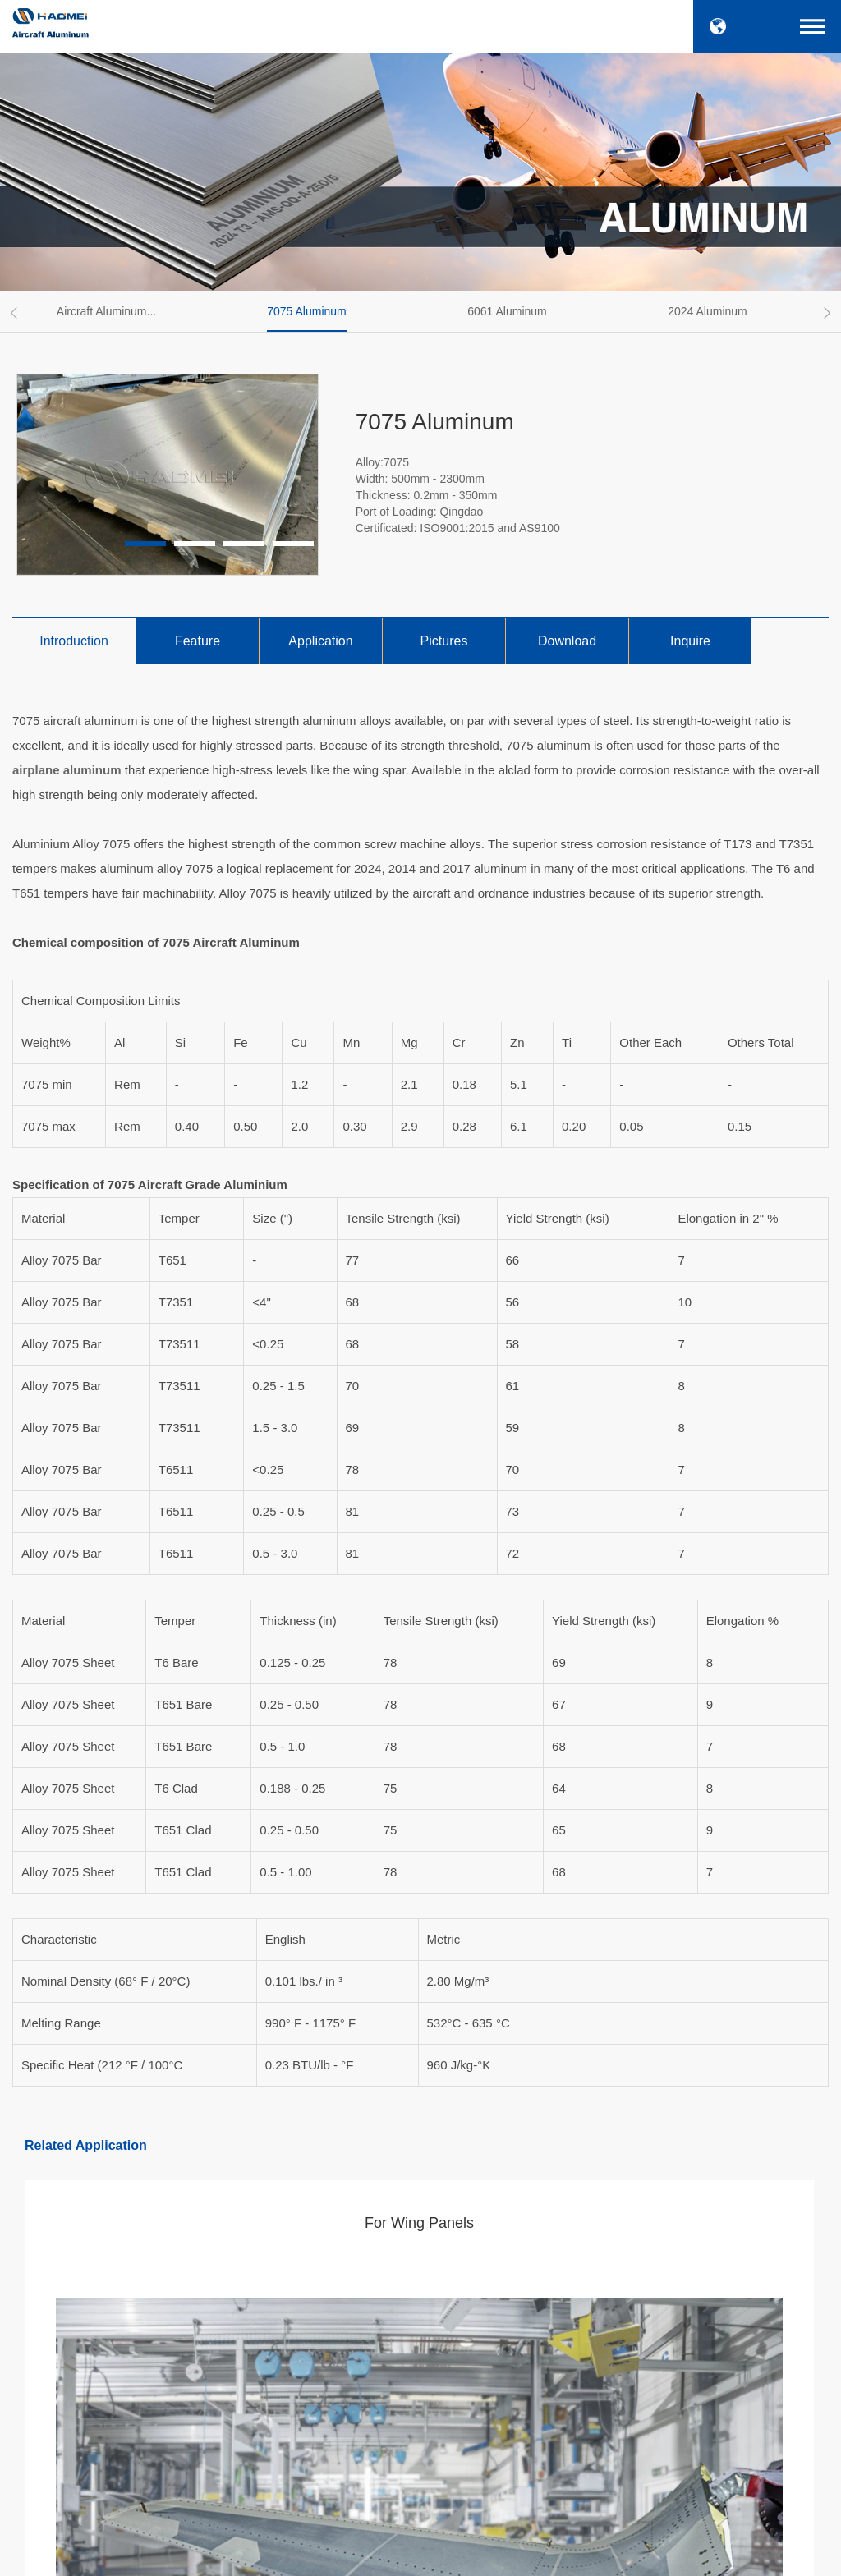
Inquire (690, 641)
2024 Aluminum (707, 311)
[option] (112, 311)
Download (567, 641)
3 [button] (243, 543)
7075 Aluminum (307, 311)
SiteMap (549, 2553)
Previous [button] (16, 313)
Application (320, 641)
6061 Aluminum (507, 311)
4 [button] (293, 543)
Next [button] (824, 313)
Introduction (73, 641)
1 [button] (145, 543)
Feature (197, 641)
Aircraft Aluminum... (106, 311)
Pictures (444, 641)
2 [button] (194, 543)
